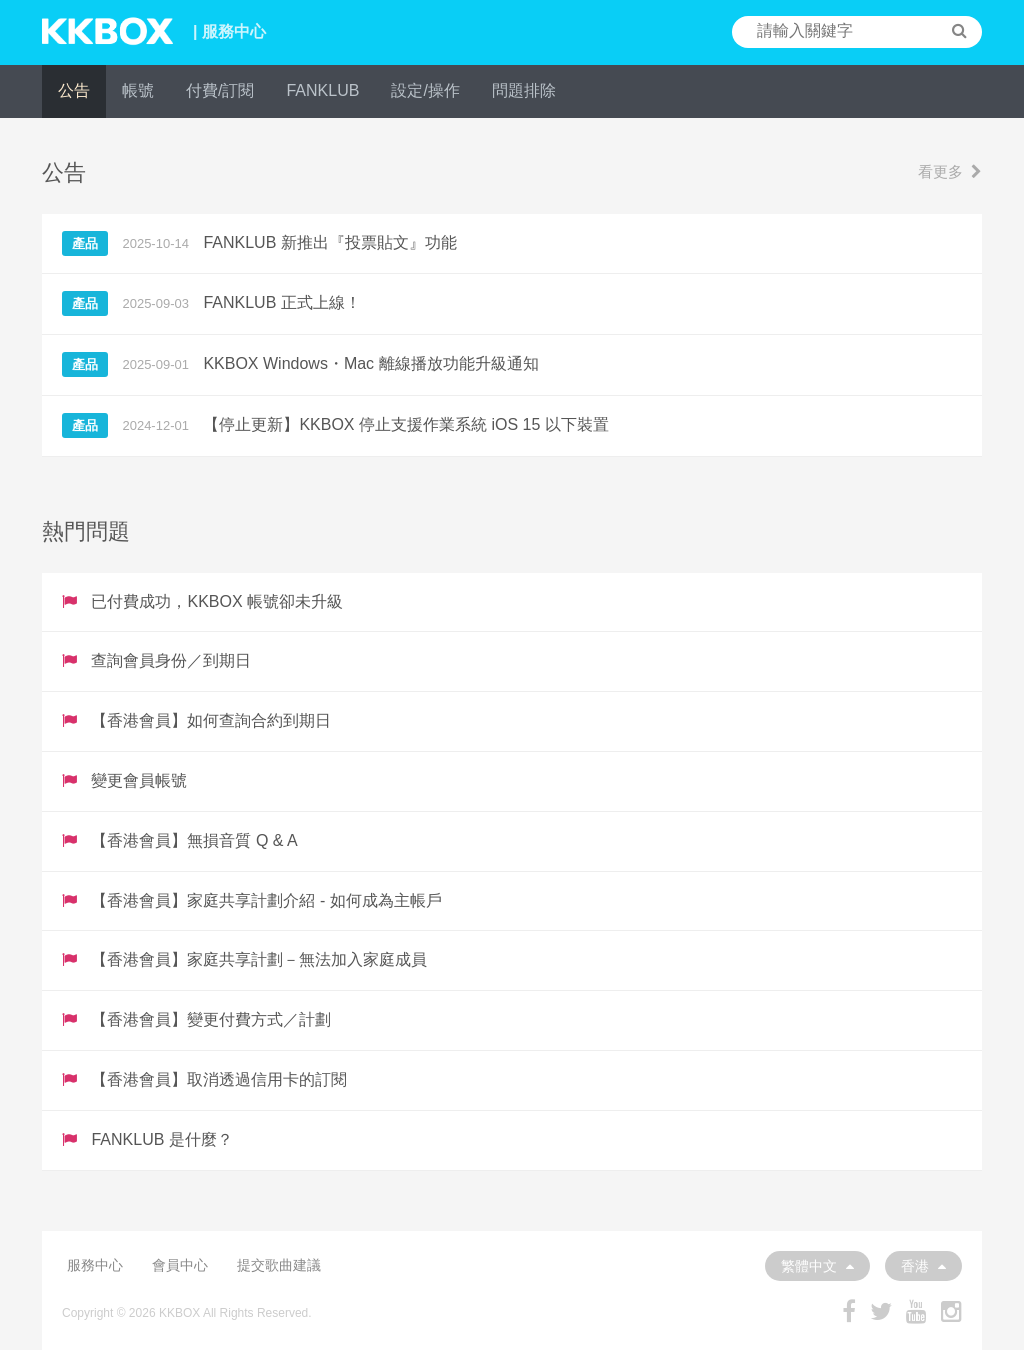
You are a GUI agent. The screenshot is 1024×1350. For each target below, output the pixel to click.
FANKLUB (322, 90)
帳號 (138, 90)
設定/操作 (425, 90)
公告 (74, 90)
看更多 (950, 171)
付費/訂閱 (220, 90)
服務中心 (95, 1265)
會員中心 (180, 1265)
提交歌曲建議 (279, 1265)
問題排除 (524, 90)
